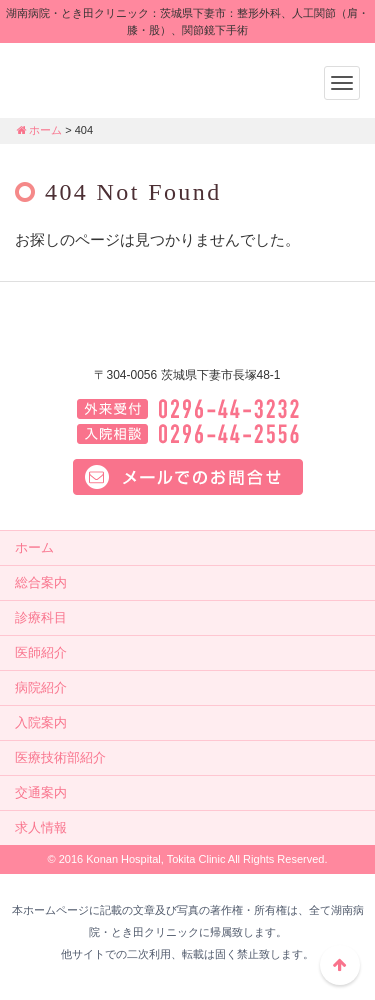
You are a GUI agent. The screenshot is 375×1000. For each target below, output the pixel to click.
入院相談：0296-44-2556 (188, 434)
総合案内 (41, 582)
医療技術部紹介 (60, 757)
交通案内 (41, 792)
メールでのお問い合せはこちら (188, 477)
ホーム (38, 130)
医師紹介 (41, 652)
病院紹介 (41, 687)
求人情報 (41, 827)
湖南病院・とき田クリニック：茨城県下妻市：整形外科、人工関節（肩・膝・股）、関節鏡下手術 (140, 78)
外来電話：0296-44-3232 (188, 409)
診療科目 (41, 617)
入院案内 (41, 722)
